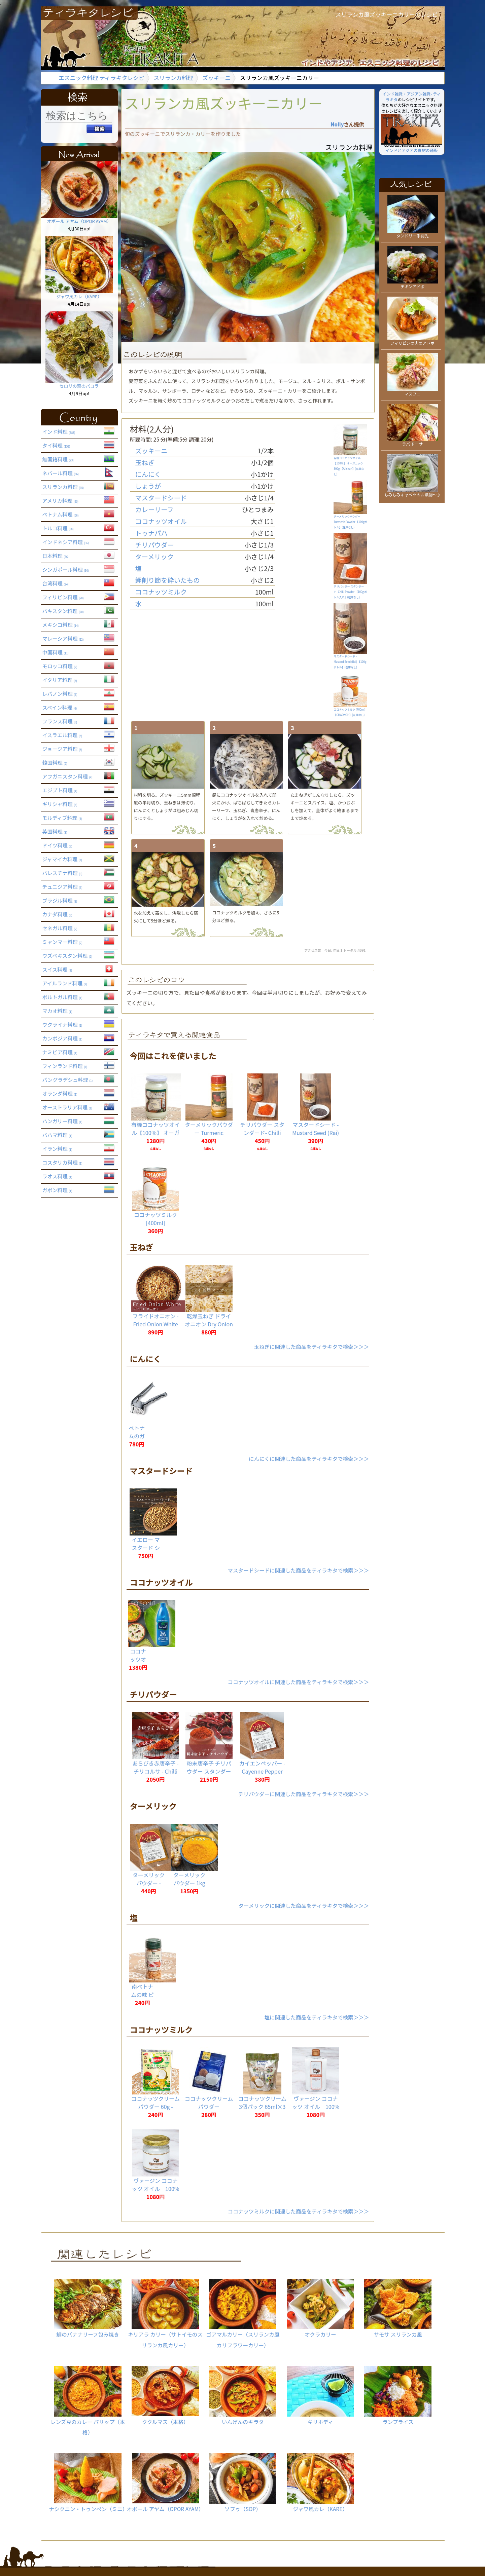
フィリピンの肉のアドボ (412, 340)
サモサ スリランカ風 (398, 2308)
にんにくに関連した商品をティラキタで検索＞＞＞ (309, 1458)
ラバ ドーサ (412, 441)
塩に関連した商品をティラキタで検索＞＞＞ (317, 2017)
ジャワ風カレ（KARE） (79, 294)
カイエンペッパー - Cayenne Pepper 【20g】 (262, 1771)
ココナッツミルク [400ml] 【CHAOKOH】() (351, 710)
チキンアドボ (412, 284)
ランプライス (398, 2395)
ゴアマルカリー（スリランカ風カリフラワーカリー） (242, 2313)
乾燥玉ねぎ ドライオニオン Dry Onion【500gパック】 (209, 1324)
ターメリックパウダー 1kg (189, 1879)
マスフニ (412, 391)
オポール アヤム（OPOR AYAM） (79, 218)
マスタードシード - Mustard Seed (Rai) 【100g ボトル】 (315, 1133)
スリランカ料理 (173, 78)
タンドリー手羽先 (412, 233)
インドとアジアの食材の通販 (411, 148)
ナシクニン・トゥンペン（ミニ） (88, 2482)
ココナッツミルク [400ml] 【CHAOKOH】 (155, 1223)
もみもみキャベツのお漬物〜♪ (412, 492)
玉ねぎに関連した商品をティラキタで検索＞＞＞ (311, 1346)
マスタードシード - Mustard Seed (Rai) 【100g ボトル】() (350, 660)
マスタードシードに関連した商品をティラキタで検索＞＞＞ (298, 1570)
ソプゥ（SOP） (242, 2482)
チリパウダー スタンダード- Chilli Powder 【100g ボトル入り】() (350, 590)
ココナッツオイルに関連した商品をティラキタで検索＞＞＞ (298, 1681)
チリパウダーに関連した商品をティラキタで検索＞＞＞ (303, 1793)
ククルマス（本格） (165, 2395)
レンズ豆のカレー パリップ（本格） (88, 2401)
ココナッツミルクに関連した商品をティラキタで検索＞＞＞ (298, 2211)
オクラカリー (320, 2308)
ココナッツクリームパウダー (209, 2102)
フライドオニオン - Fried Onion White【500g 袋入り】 (155, 1324)
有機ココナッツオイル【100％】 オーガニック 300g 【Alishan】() (350, 464)
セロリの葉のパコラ (79, 383)
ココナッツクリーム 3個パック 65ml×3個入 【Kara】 (262, 2106)
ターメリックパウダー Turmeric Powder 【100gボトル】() (350, 520)
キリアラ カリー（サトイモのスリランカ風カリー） (165, 2313)
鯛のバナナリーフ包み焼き (88, 2308)
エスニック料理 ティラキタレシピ (101, 78)
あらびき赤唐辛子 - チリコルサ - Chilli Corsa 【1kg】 (155, 1771)
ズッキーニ (216, 78)
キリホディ (320, 2395)
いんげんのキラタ (242, 2395)
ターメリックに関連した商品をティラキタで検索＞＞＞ (303, 1905)
